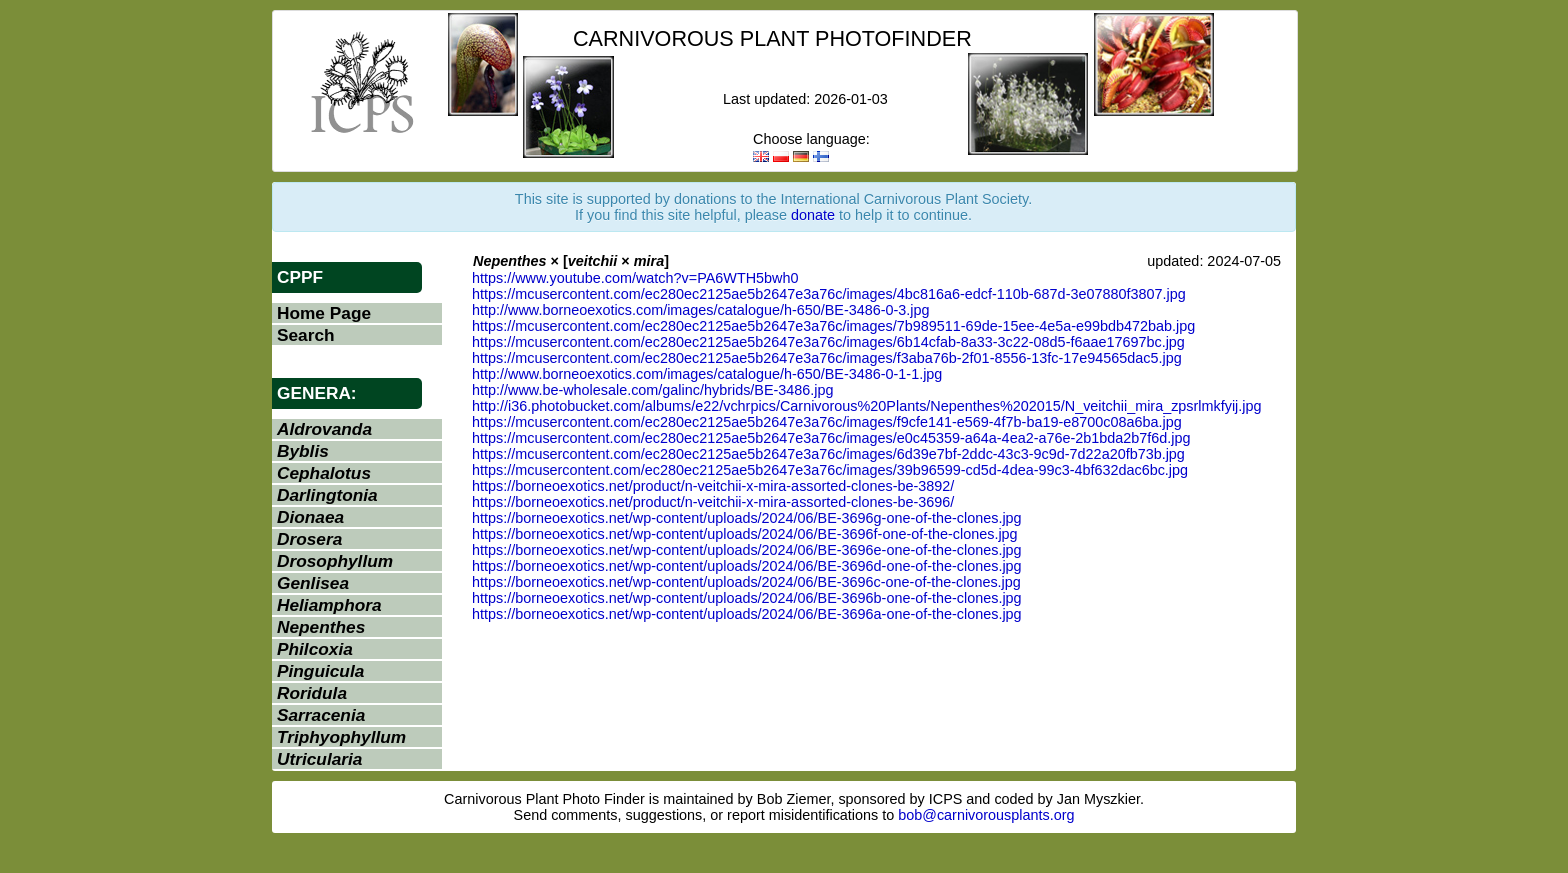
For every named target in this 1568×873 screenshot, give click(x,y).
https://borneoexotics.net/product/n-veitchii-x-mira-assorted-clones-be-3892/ (713, 486)
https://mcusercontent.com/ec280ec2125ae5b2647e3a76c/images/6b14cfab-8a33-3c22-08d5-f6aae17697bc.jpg (828, 342)
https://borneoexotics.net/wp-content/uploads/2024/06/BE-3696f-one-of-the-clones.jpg (745, 534)
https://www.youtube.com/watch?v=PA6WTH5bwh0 (635, 278)
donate (813, 215)
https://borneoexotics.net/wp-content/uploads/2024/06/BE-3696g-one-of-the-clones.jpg (747, 518)
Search (306, 335)
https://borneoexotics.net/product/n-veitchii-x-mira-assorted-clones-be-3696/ (713, 502)
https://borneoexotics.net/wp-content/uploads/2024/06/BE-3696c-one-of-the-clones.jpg (746, 582)
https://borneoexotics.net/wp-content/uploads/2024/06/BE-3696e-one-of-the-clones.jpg (747, 550)
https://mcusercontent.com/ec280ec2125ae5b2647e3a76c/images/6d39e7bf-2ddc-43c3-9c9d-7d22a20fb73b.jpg (828, 454)
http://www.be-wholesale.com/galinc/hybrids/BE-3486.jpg (653, 390)
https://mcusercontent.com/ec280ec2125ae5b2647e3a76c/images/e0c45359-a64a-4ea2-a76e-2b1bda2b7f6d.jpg (831, 438)
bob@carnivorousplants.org (986, 815)
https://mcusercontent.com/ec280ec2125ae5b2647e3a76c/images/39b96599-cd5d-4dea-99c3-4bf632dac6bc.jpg (830, 470)
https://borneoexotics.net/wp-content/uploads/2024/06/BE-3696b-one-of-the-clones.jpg (747, 598)
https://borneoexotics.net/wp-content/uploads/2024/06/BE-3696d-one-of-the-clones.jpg (747, 566)
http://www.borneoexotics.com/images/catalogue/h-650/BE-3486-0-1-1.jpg (707, 374)
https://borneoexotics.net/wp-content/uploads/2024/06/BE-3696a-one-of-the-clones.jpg (747, 614)
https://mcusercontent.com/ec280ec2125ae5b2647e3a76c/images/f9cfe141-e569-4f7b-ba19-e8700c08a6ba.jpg (827, 422)
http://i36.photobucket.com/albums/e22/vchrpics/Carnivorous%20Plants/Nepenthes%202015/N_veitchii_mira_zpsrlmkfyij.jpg (867, 406)
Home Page (324, 313)
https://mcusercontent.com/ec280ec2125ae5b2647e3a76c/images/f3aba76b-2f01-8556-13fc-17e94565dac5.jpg (827, 358)
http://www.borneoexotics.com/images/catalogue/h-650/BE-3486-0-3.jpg (701, 310)
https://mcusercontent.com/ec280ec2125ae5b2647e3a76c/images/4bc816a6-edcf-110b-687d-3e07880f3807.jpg (829, 294)
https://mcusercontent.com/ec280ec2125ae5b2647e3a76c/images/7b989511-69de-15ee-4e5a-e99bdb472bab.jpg (833, 326)
